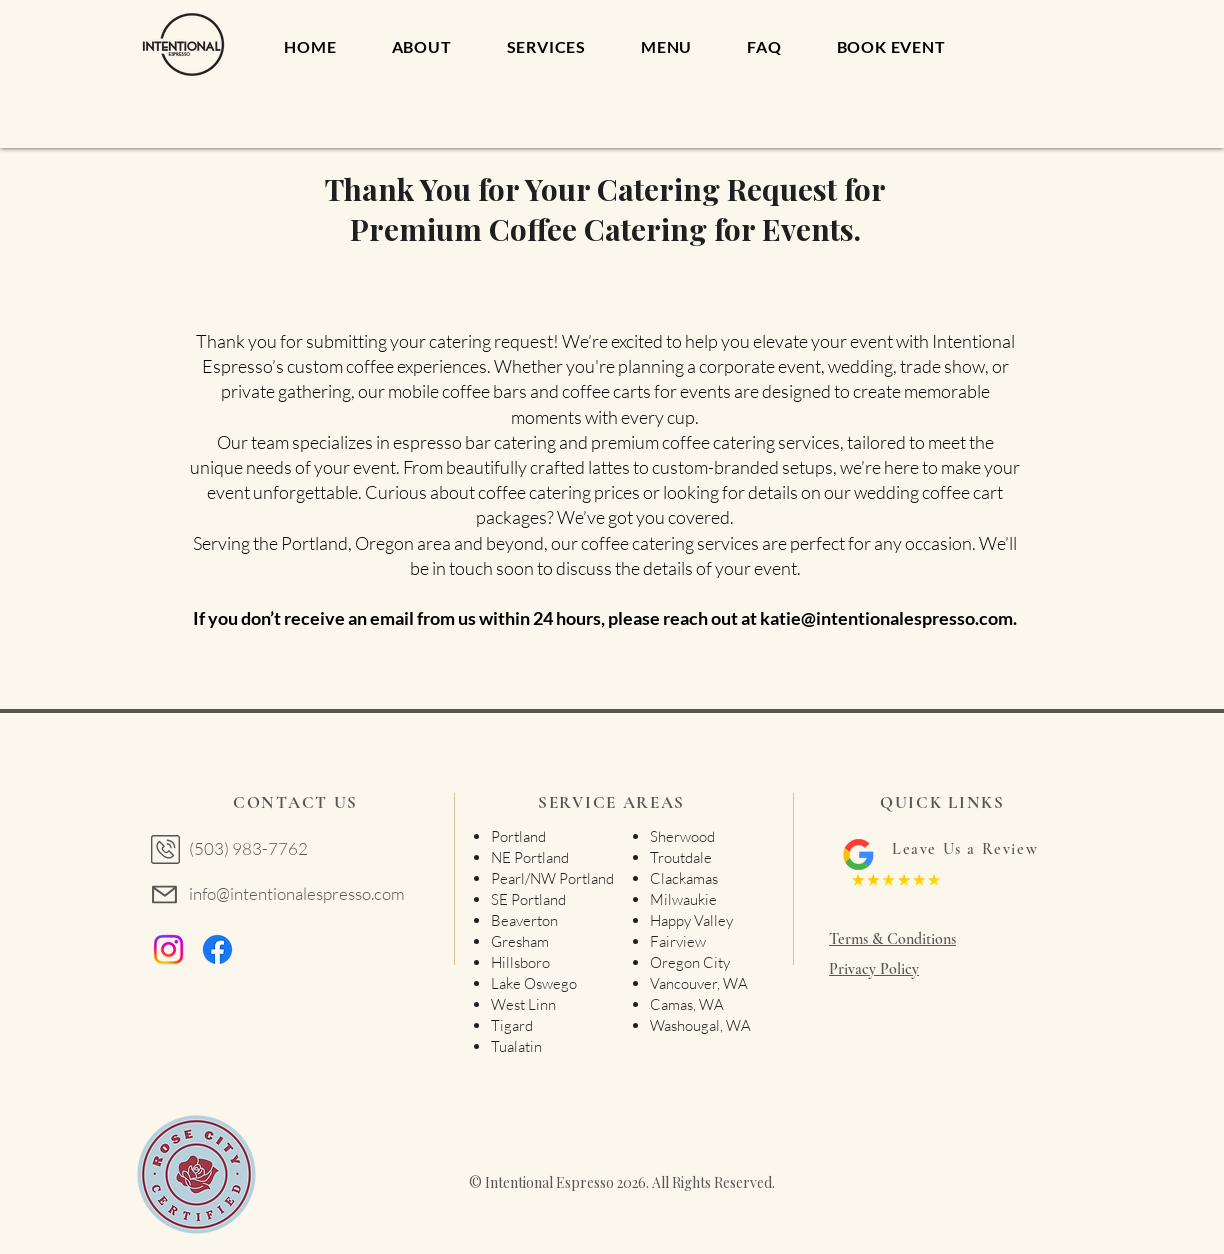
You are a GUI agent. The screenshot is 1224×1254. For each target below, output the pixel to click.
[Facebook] (217, 949)
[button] (891, 46)
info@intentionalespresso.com (297, 893)
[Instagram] (168, 949)
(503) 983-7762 (248, 848)
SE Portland (528, 899)
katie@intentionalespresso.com (886, 618)
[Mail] (164, 894)
